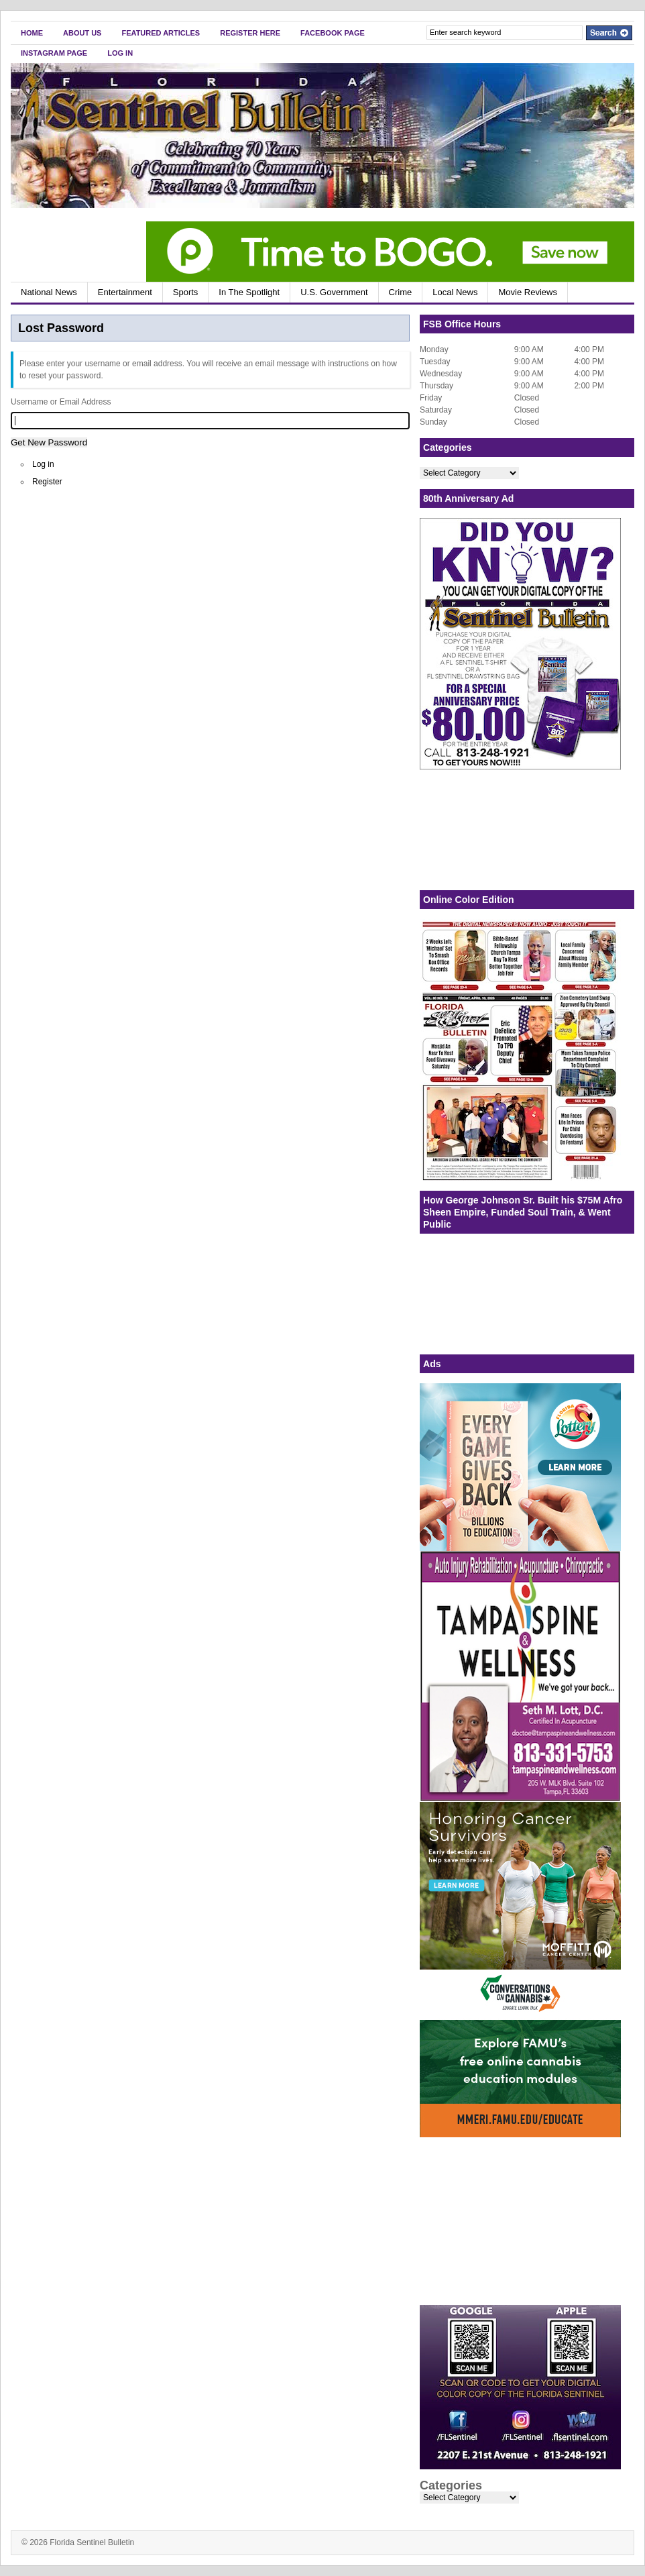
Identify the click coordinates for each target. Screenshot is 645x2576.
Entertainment (125, 292)
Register (47, 481)
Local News (454, 292)
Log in (43, 464)
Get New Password (49, 442)
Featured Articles (160, 33)
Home (32, 33)
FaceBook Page (332, 33)
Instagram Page (54, 53)
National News (49, 292)
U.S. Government (333, 292)
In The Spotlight (249, 292)
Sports (185, 292)
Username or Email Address (61, 402)
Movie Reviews (527, 292)
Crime (400, 292)
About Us (82, 33)
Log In (120, 53)
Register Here (250, 33)
